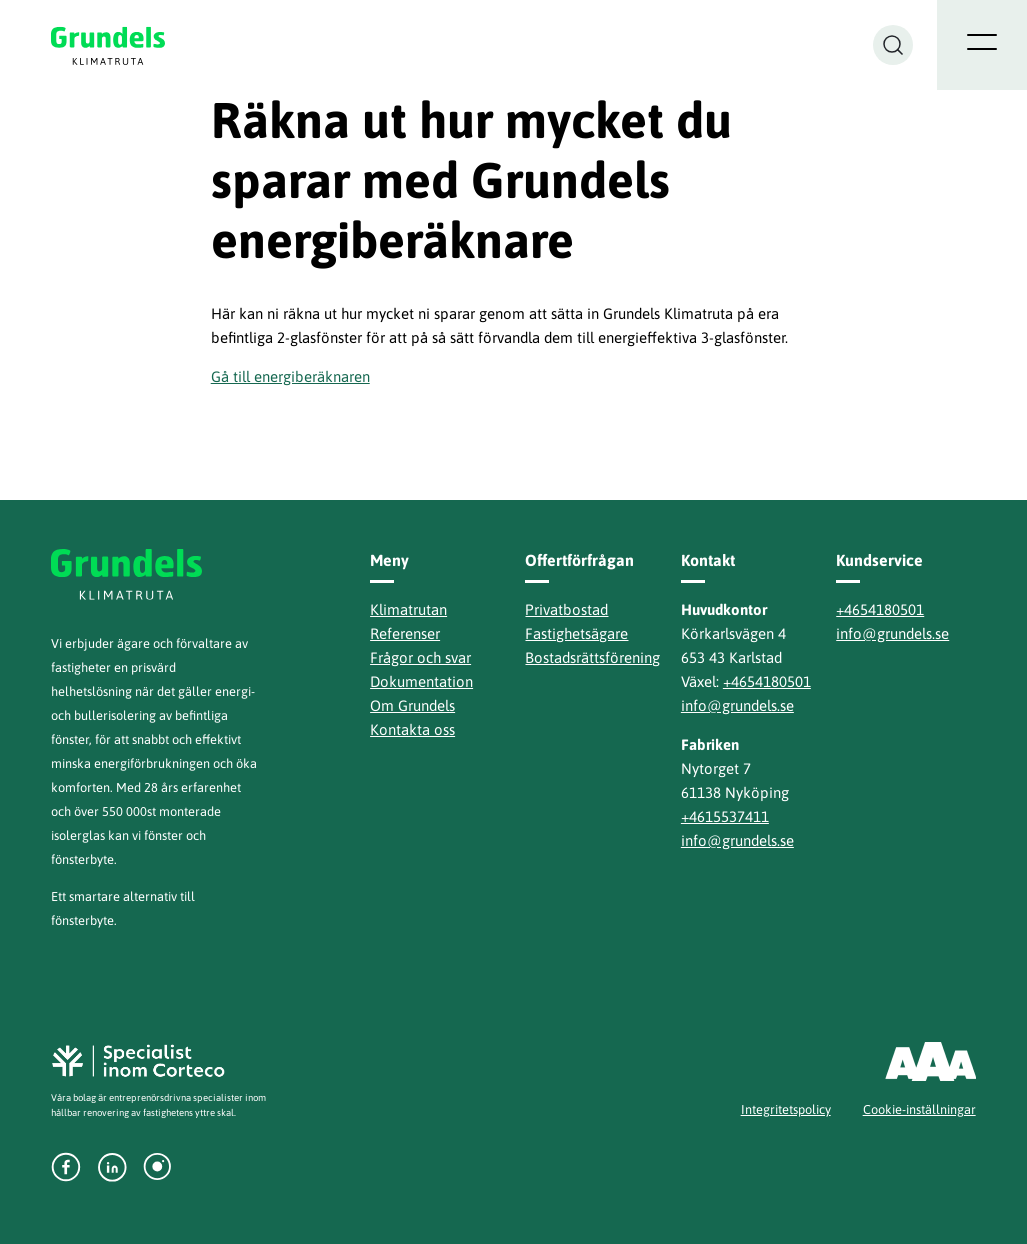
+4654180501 (767, 681)
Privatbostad (566, 609)
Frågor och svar (420, 657)
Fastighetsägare (576, 633)
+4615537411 (725, 816)
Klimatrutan (408, 609)
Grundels (109, 45)
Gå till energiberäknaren (290, 376)
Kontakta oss (412, 729)
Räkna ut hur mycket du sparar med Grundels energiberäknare (471, 180)
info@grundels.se (737, 705)
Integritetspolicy (786, 1109)
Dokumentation (421, 681)
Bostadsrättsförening (592, 657)
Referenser (405, 633)
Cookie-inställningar (919, 1109)
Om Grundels (412, 705)
